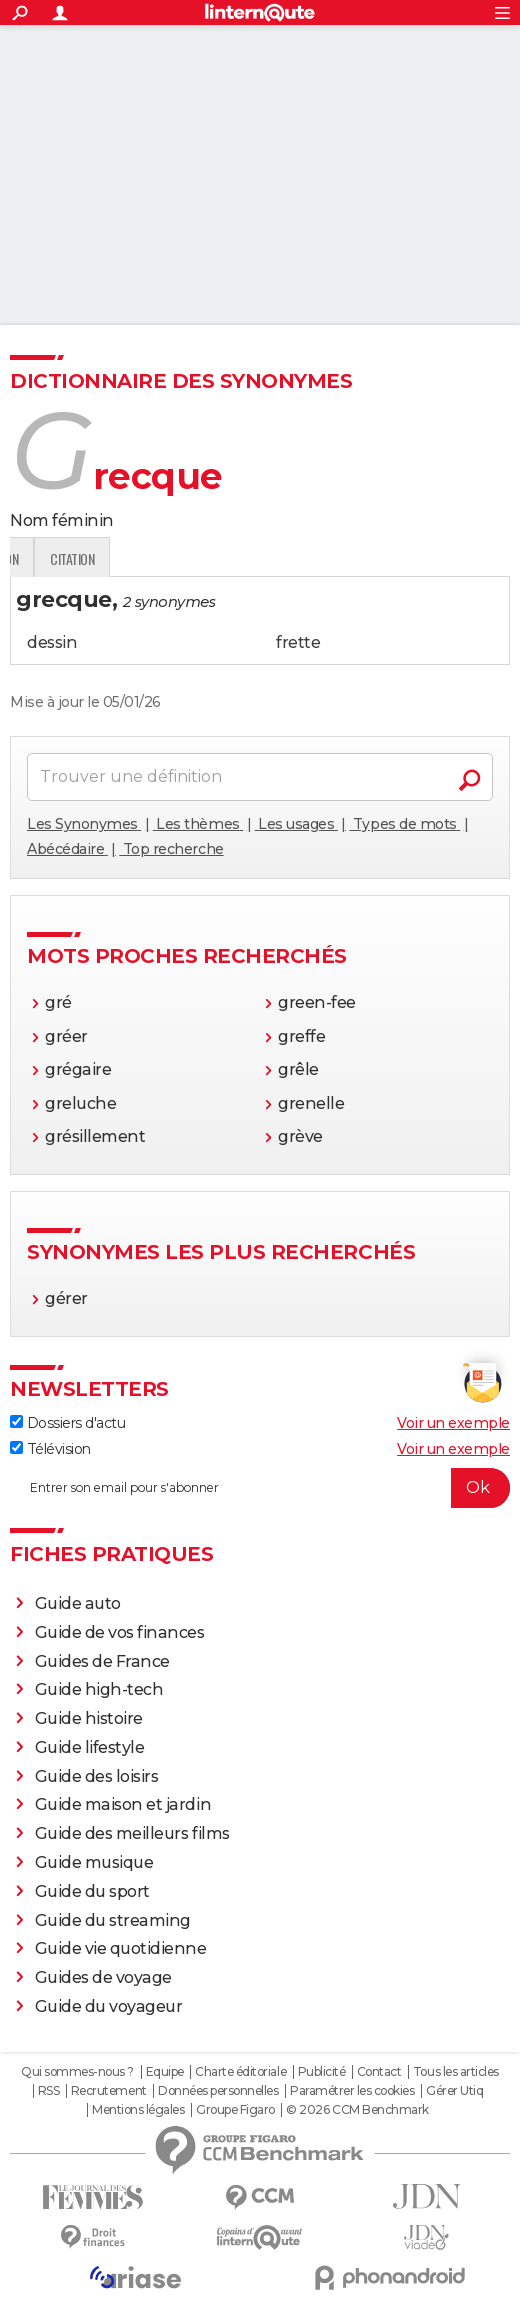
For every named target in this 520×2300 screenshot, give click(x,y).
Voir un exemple (453, 1423)
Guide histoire (89, 1718)
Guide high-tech (99, 1689)
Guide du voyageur (109, 2006)
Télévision (50, 1449)
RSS (49, 2091)
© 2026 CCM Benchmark (357, 2110)
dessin (52, 642)
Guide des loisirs (97, 1776)
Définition (52, 558)
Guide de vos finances (120, 1632)
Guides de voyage (103, 1977)
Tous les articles (456, 2072)
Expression (217, 558)
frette (298, 642)
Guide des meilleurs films (132, 1833)
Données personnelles (218, 2091)
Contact (379, 2072)
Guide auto (78, 1603)
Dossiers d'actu (67, 1423)
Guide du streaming (113, 1920)
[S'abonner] (260, 1488)
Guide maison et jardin (123, 1804)
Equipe (165, 2072)
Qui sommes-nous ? (77, 2072)
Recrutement (109, 2091)
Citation (302, 558)
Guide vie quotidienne (121, 1948)
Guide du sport (92, 1891)
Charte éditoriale (240, 2072)
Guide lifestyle (90, 1747)
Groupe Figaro (235, 2110)
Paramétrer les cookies (352, 2091)
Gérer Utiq (454, 2091)
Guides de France (102, 1661)
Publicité (322, 2072)
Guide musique (94, 1862)
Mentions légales (138, 2110)
